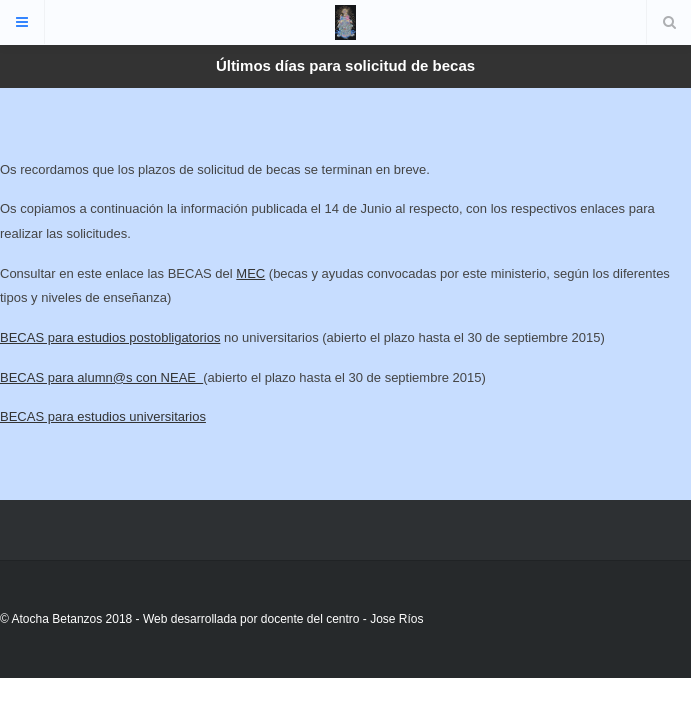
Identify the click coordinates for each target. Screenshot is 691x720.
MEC (250, 273)
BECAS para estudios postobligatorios (110, 337)
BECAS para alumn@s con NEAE (101, 377)
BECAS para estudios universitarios (103, 416)
